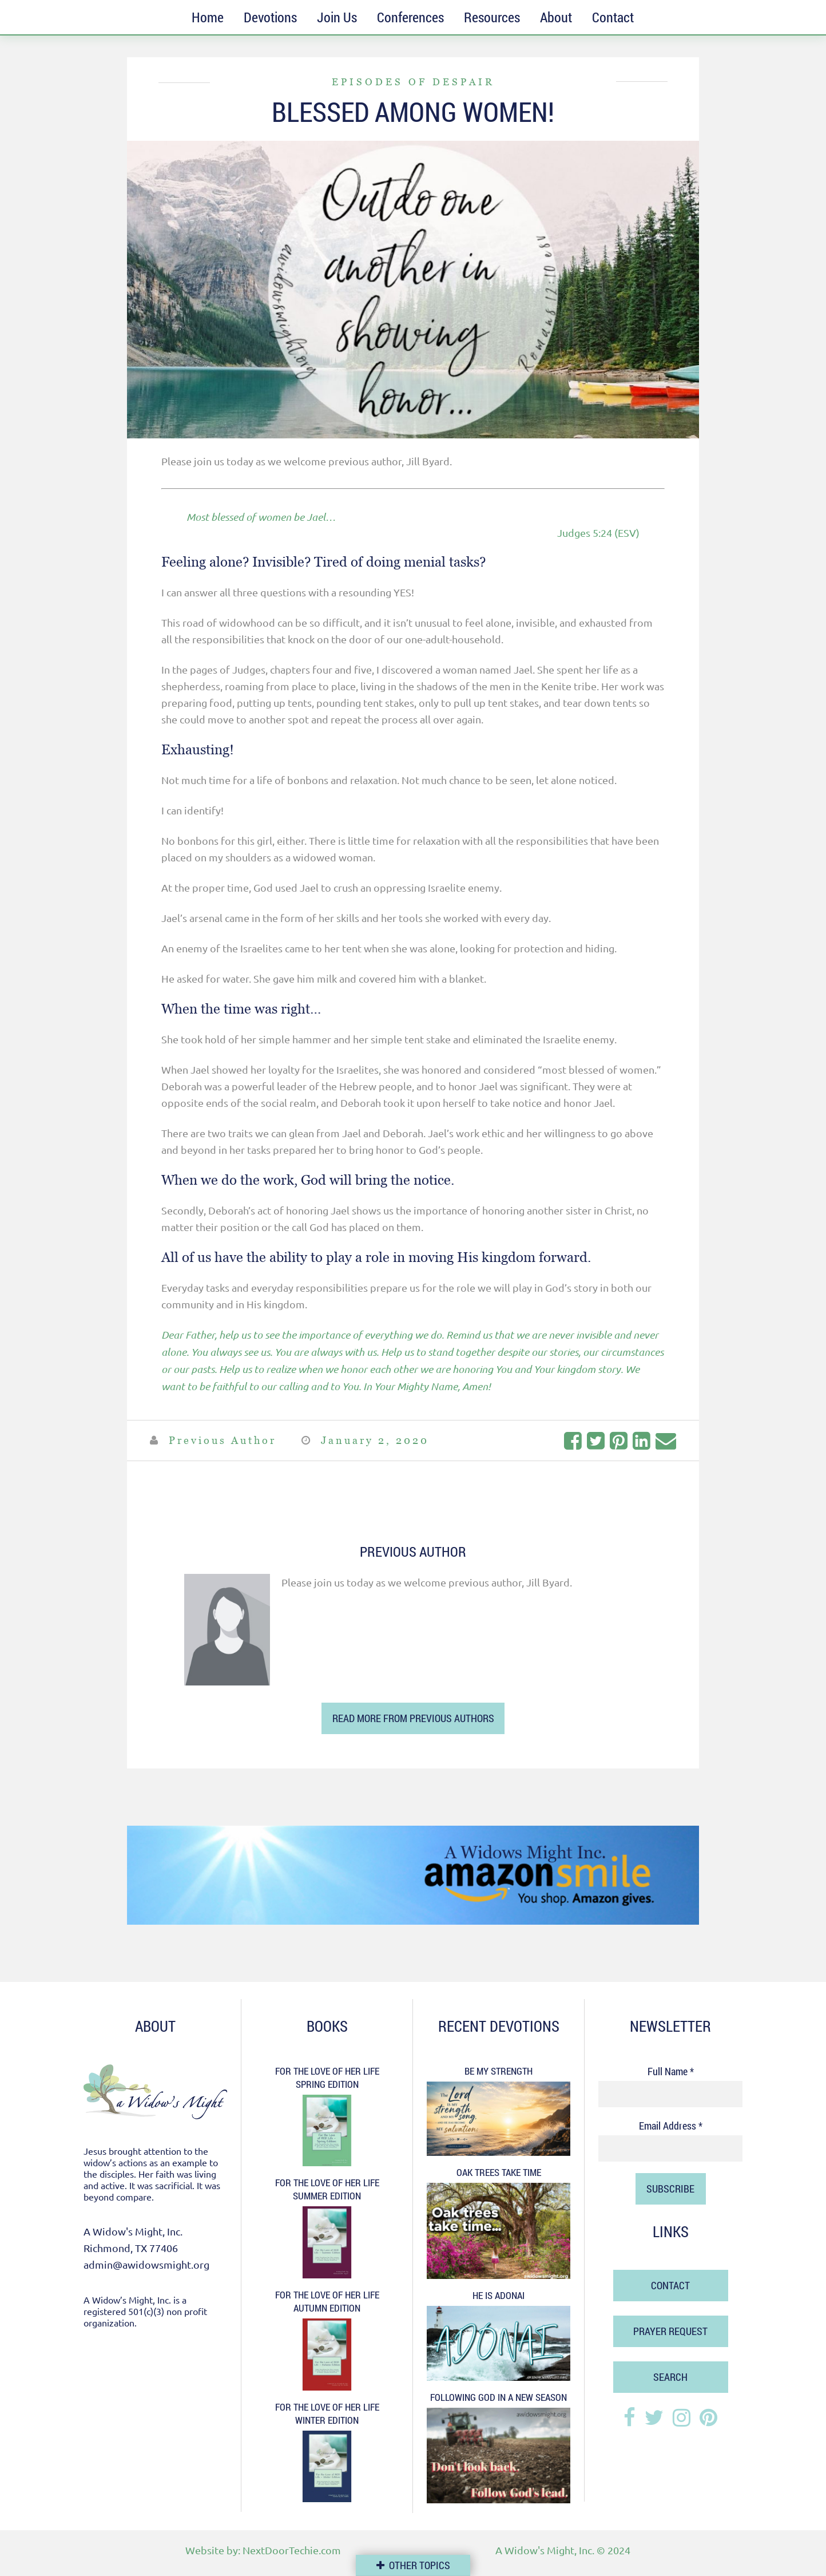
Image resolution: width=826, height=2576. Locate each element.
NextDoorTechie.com (292, 2550)
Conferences (410, 17)
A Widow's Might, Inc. (544, 2550)
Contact (613, 17)
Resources (492, 17)
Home (208, 17)
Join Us (337, 17)
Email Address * (670, 2125)
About (556, 17)
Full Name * (671, 2071)
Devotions (270, 17)
